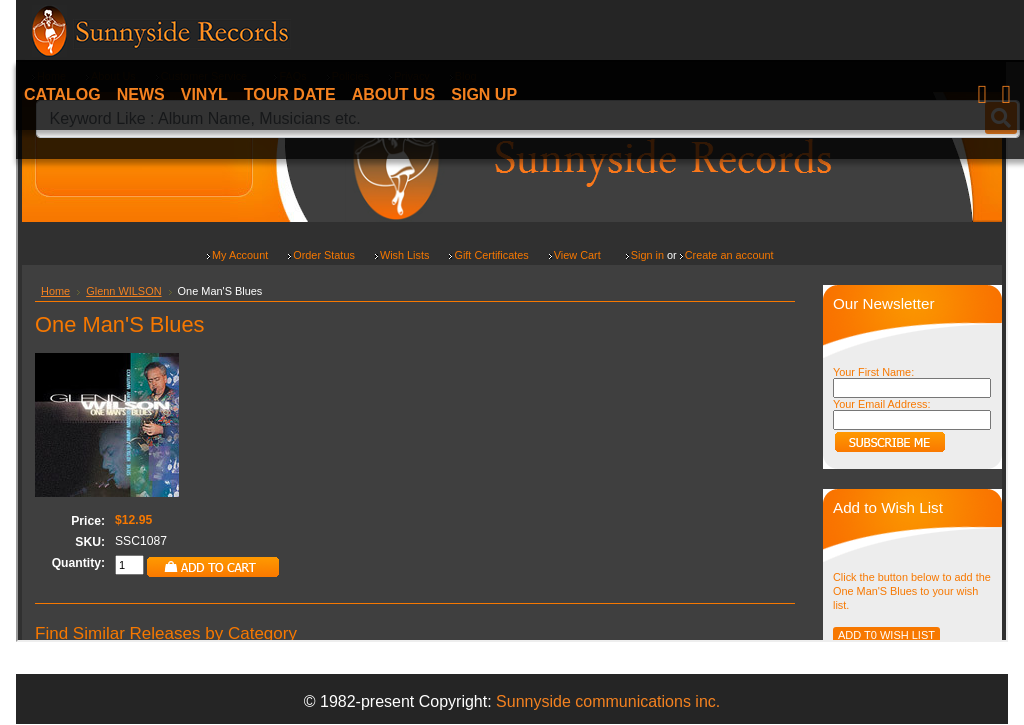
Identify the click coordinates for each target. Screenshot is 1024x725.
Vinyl (204, 94)
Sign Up (484, 94)
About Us (394, 94)
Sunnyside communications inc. (608, 701)
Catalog (62, 94)
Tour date (290, 94)
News (141, 94)
